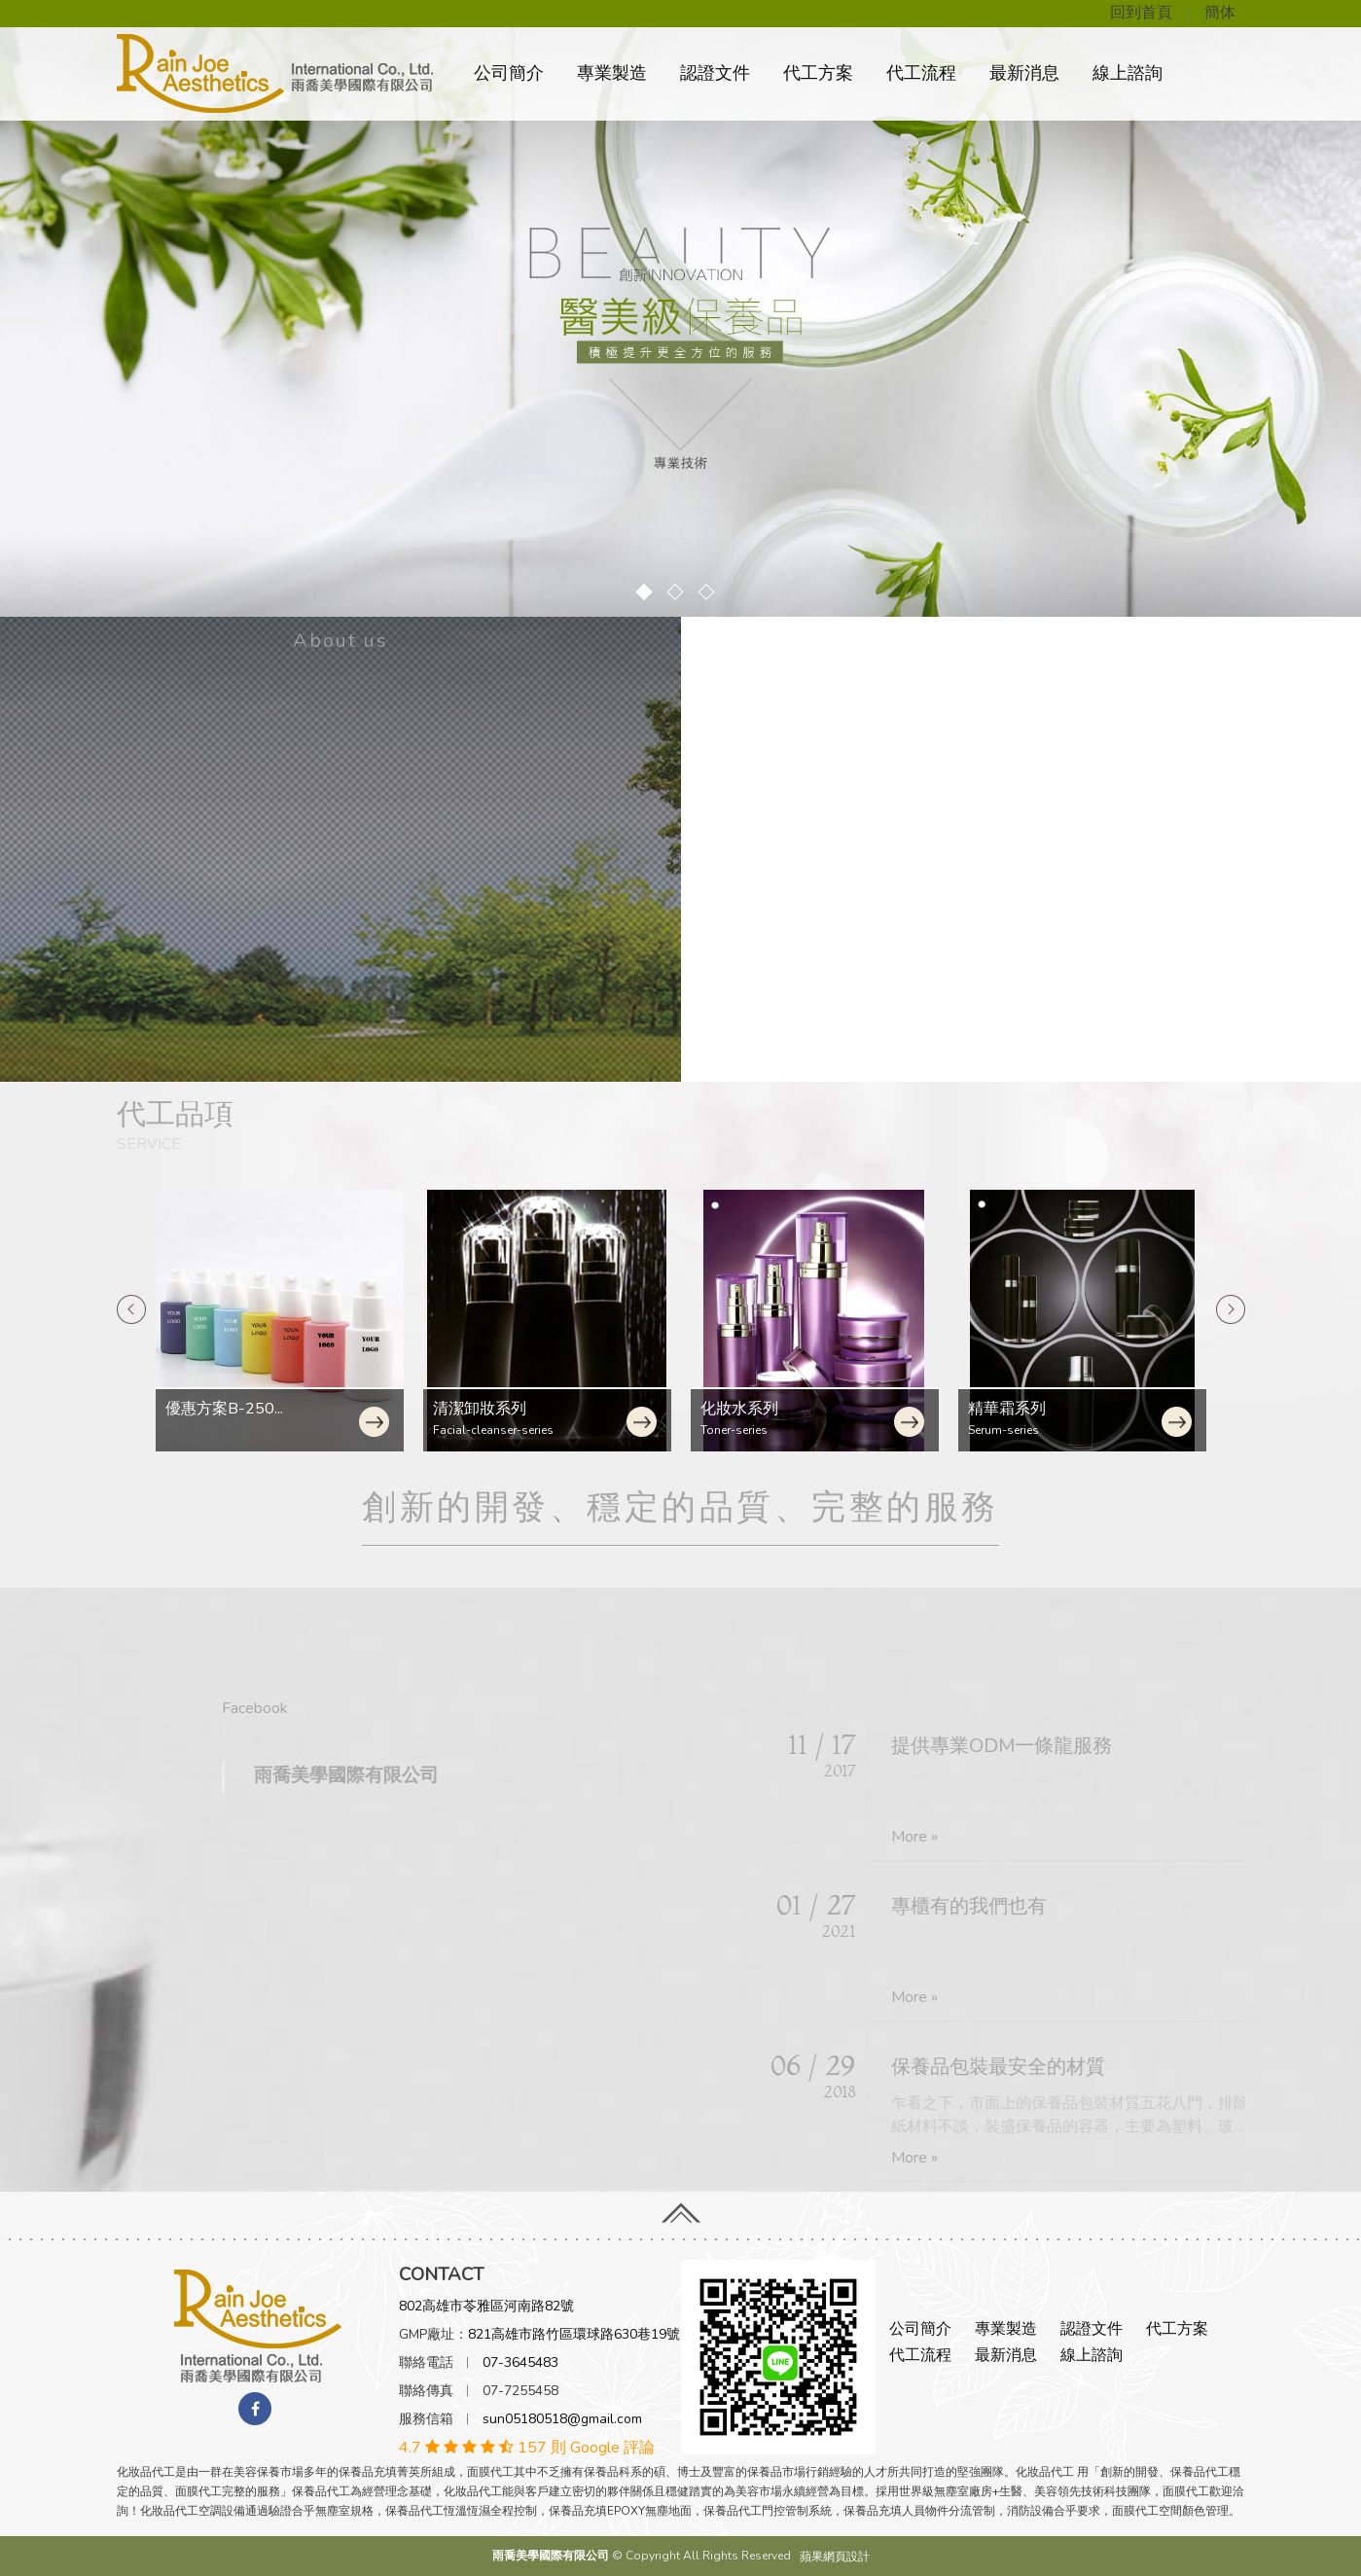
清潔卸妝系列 (212, 1408)
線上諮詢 (1127, 73)
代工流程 (921, 73)
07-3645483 (520, 2362)
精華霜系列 (739, 1408)
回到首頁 (1141, 12)
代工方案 (818, 73)
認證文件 (715, 73)
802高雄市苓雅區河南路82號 (486, 2306)
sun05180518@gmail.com (562, 2419)
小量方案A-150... (1027, 1408)
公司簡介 (509, 73)
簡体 (1220, 12)
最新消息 (1024, 73)
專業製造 (612, 73)
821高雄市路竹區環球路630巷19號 (574, 2334)
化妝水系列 (472, 1408)
